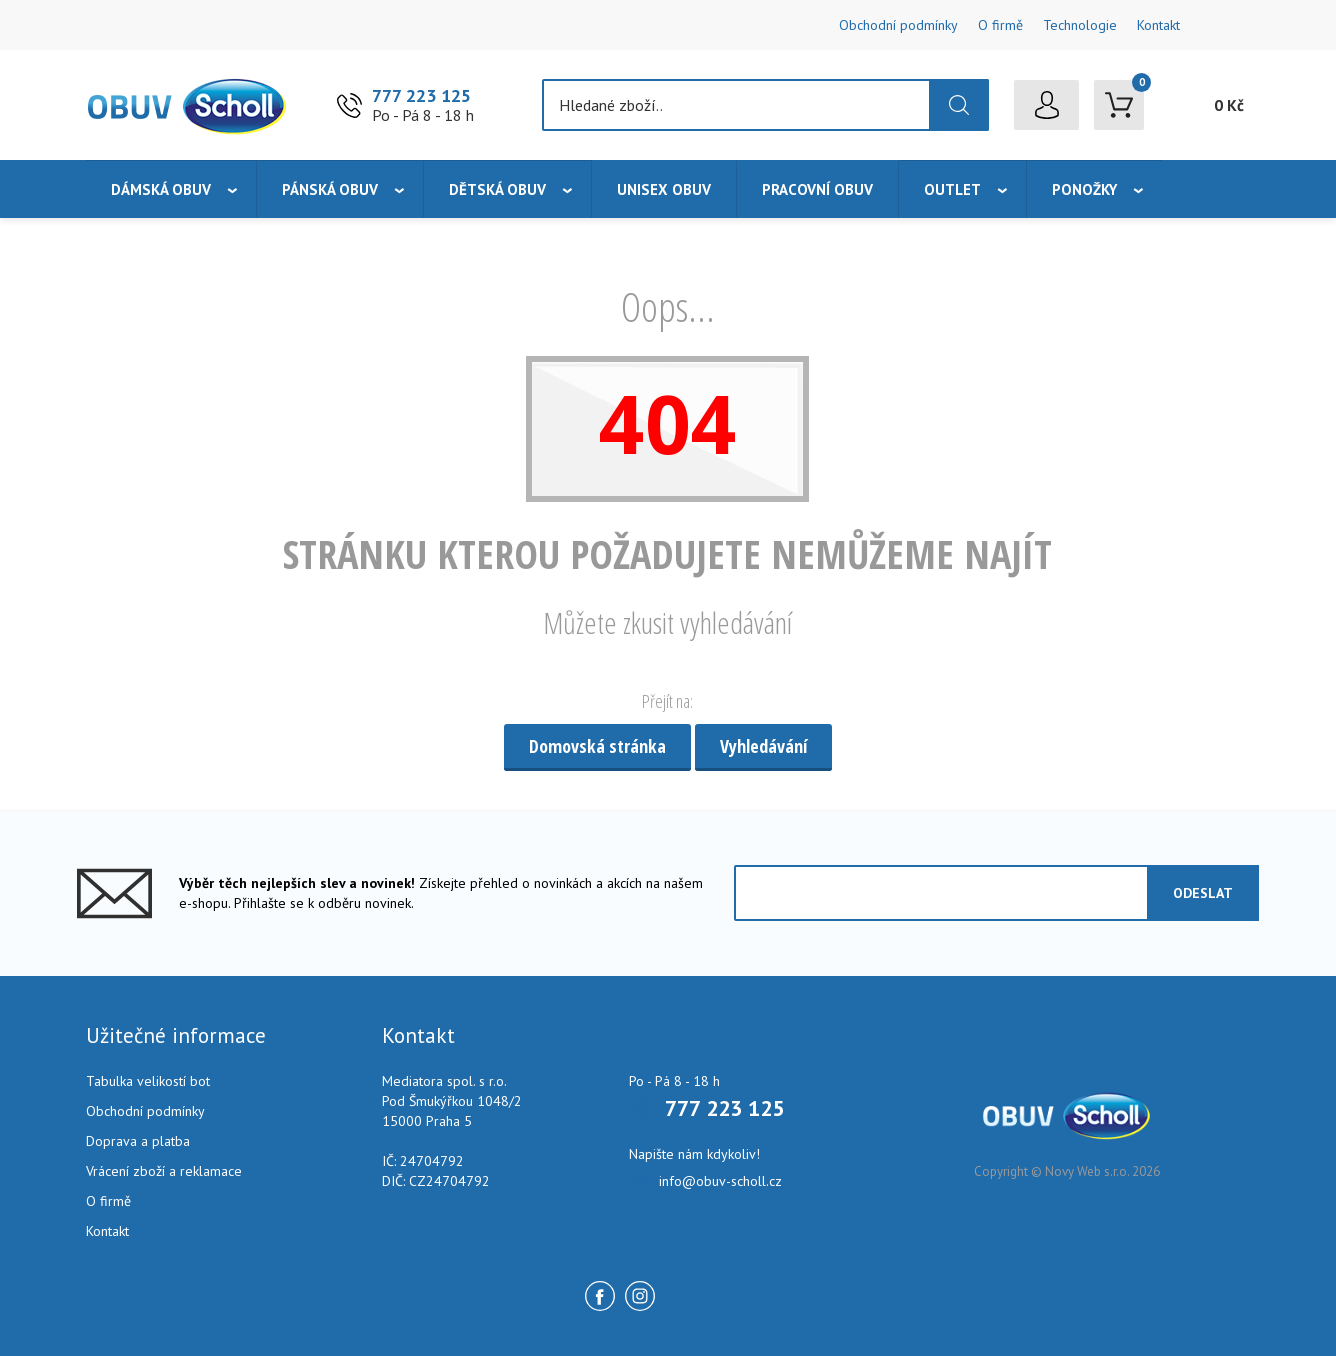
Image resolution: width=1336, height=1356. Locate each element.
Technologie (1080, 25)
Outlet (952, 189)
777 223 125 (421, 95)
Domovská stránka (597, 746)
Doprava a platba (138, 1141)
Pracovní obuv (817, 189)
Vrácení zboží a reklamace (164, 1171)
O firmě (1000, 25)
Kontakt (1158, 25)
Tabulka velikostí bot (148, 1081)
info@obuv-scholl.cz (720, 1181)
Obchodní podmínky (898, 25)
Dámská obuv (161, 189)
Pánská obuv (330, 189)
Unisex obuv (664, 189)
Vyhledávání (763, 746)
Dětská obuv (497, 189)
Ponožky (1084, 189)
